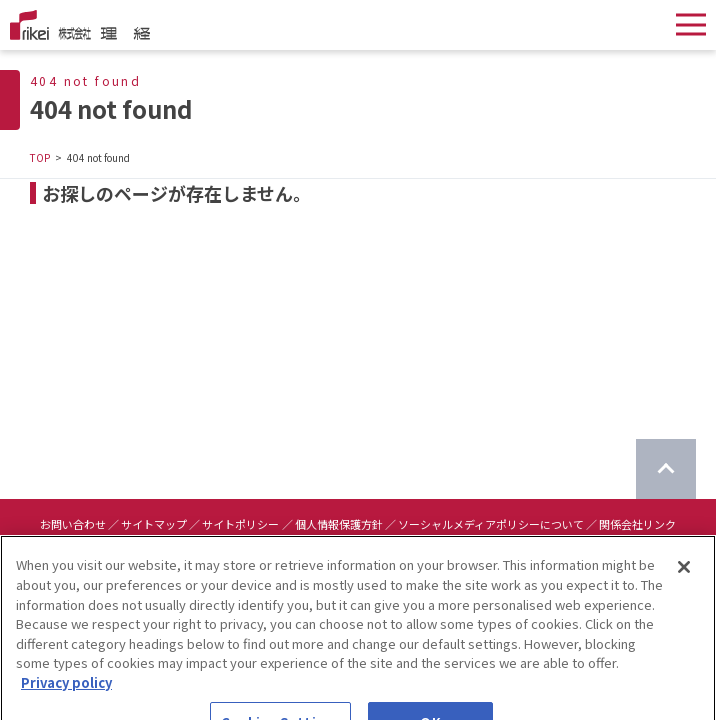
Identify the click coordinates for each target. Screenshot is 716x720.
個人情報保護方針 (339, 524)
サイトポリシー (240, 524)
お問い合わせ (73, 524)
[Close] (684, 578)
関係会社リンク (637, 524)
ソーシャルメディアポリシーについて (491, 524)
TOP (40, 157)
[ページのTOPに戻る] (666, 469)
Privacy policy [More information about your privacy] (66, 692)
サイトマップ (154, 524)
